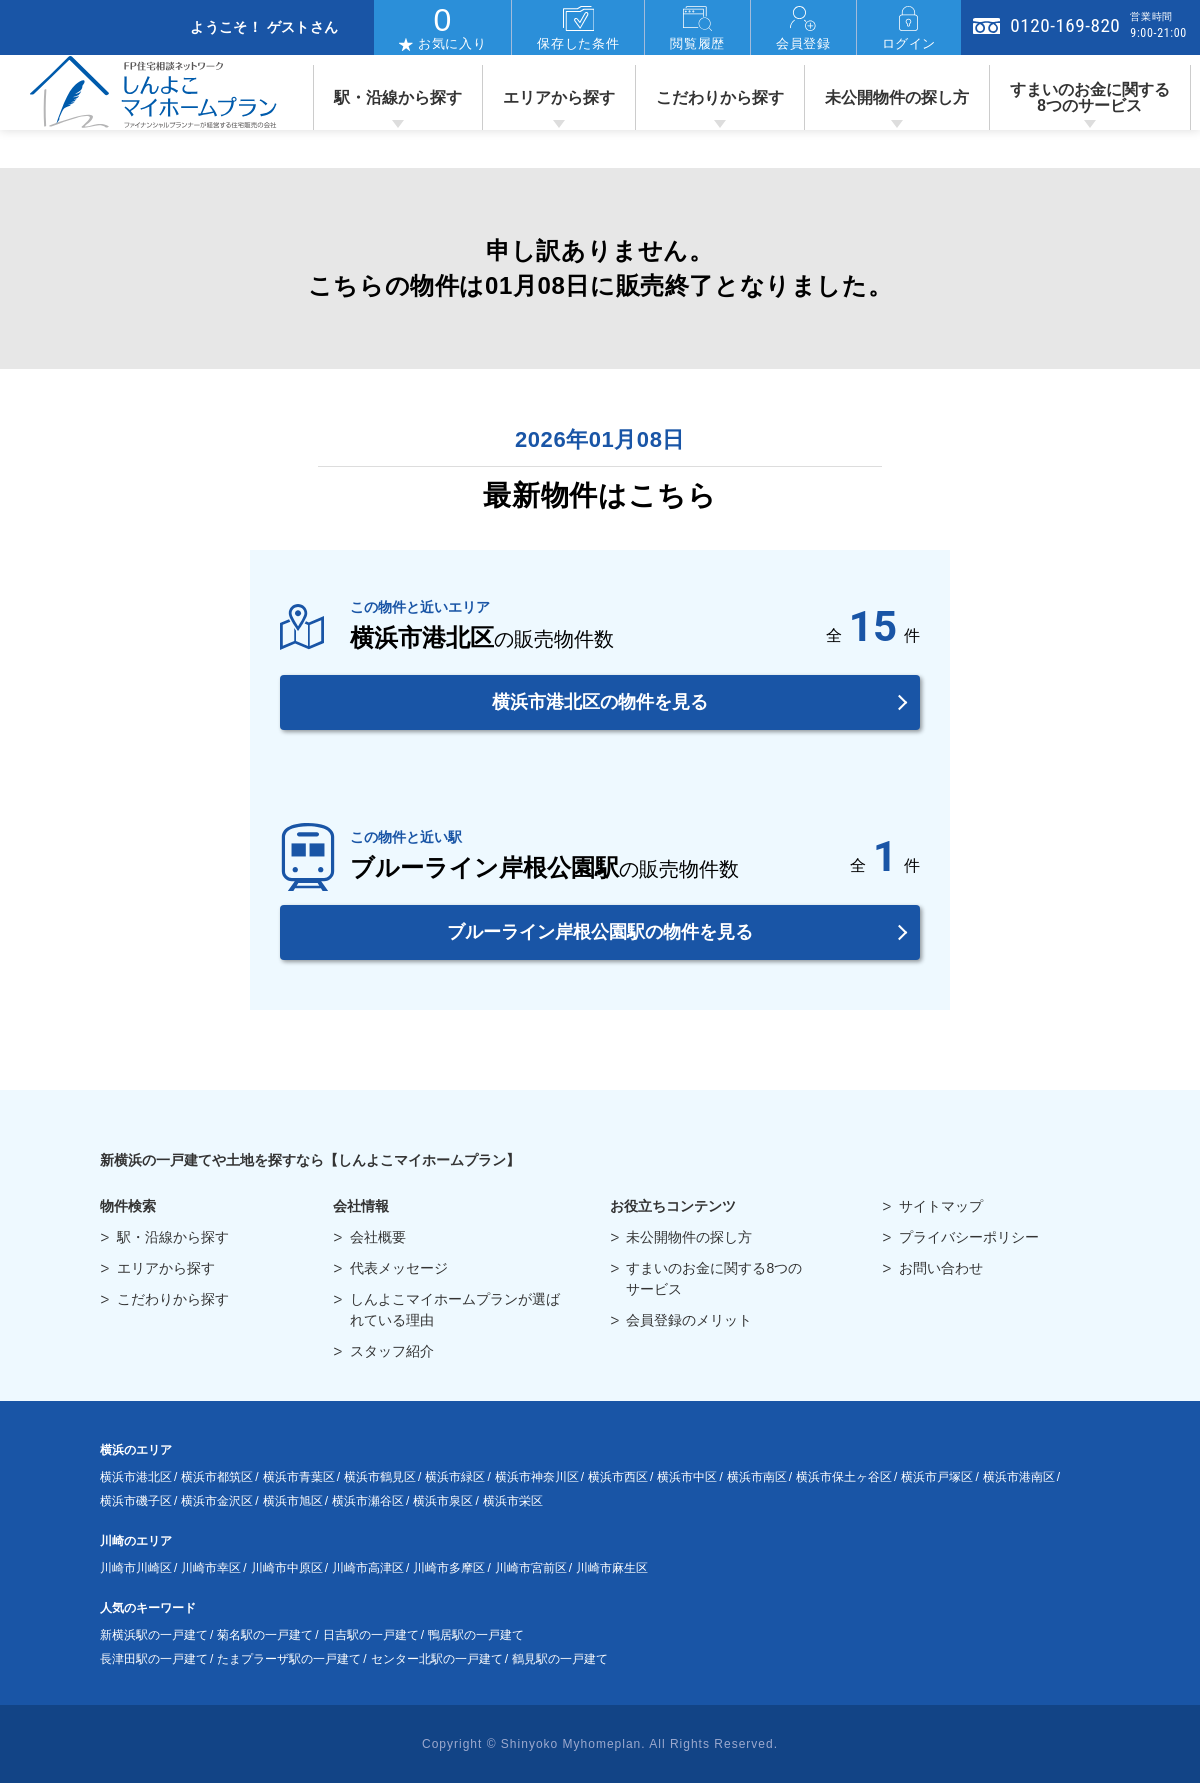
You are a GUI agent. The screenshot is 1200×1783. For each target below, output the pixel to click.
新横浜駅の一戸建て (154, 1635)
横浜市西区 (618, 1477)
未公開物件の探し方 (897, 97)
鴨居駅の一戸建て (476, 1635)
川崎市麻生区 (612, 1568)
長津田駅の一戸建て (154, 1659)
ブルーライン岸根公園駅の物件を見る (600, 932)
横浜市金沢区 (217, 1501)
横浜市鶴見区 (380, 1477)
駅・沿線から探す (398, 97)
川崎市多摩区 (449, 1568)
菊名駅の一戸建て (265, 1635)
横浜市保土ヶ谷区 (844, 1477)
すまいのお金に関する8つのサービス (1090, 97)
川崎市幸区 (211, 1568)
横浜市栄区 (513, 1501)
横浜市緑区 (455, 1477)
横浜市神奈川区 (537, 1477)
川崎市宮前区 (531, 1568)
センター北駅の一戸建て (437, 1659)
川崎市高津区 (368, 1568)
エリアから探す (559, 97)
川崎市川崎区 (136, 1568)
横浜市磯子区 (136, 1501)
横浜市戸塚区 (937, 1477)
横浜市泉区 (443, 1501)
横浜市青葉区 (299, 1477)
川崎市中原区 (287, 1568)
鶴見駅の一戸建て (560, 1659)
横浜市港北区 (136, 1477)
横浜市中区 (687, 1477)
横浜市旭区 (293, 1501)
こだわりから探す (720, 97)
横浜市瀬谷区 (368, 1501)
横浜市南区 (757, 1477)
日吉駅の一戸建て (371, 1635)
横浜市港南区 (1019, 1477)
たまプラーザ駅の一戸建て (289, 1659)
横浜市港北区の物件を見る (600, 702)
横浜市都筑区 (217, 1477)
